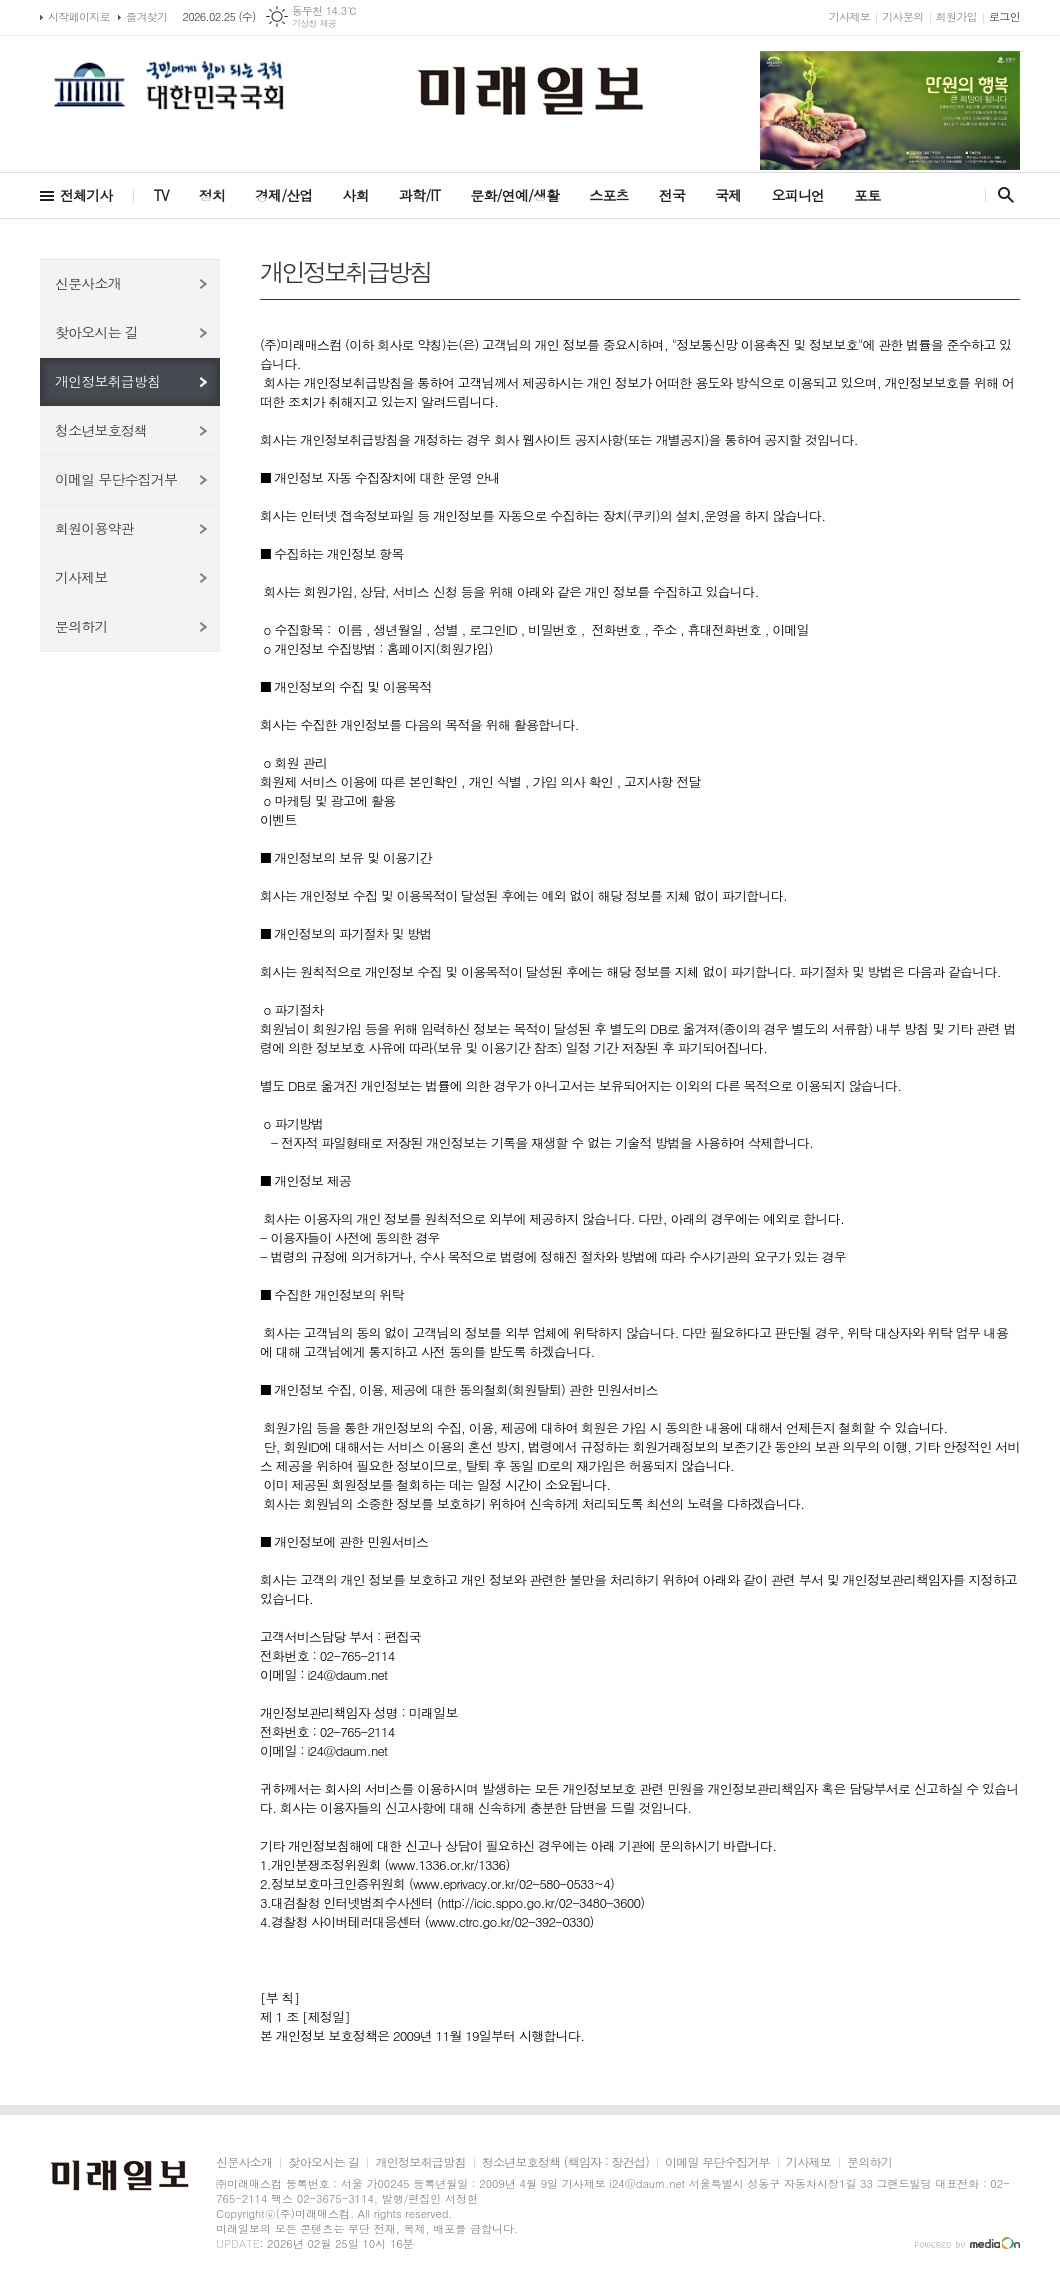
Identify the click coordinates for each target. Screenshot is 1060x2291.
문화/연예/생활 (514, 195)
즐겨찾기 (146, 16)
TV (161, 195)
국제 (728, 195)
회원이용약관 (94, 528)
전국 (672, 195)
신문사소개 (88, 283)
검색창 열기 (1001, 195)
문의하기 (81, 626)
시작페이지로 (79, 16)
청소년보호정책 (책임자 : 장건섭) (565, 2162)
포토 (867, 195)
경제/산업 (284, 195)
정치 (212, 195)
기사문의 (902, 16)
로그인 (1004, 16)
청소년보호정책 (101, 430)
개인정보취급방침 (107, 381)
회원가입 (956, 16)
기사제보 (849, 16)
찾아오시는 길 (96, 332)
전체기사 (86, 195)
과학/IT (419, 195)
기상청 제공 (314, 23)
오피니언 (797, 195)
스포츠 (608, 195)
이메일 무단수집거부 (116, 479)
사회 (356, 195)
